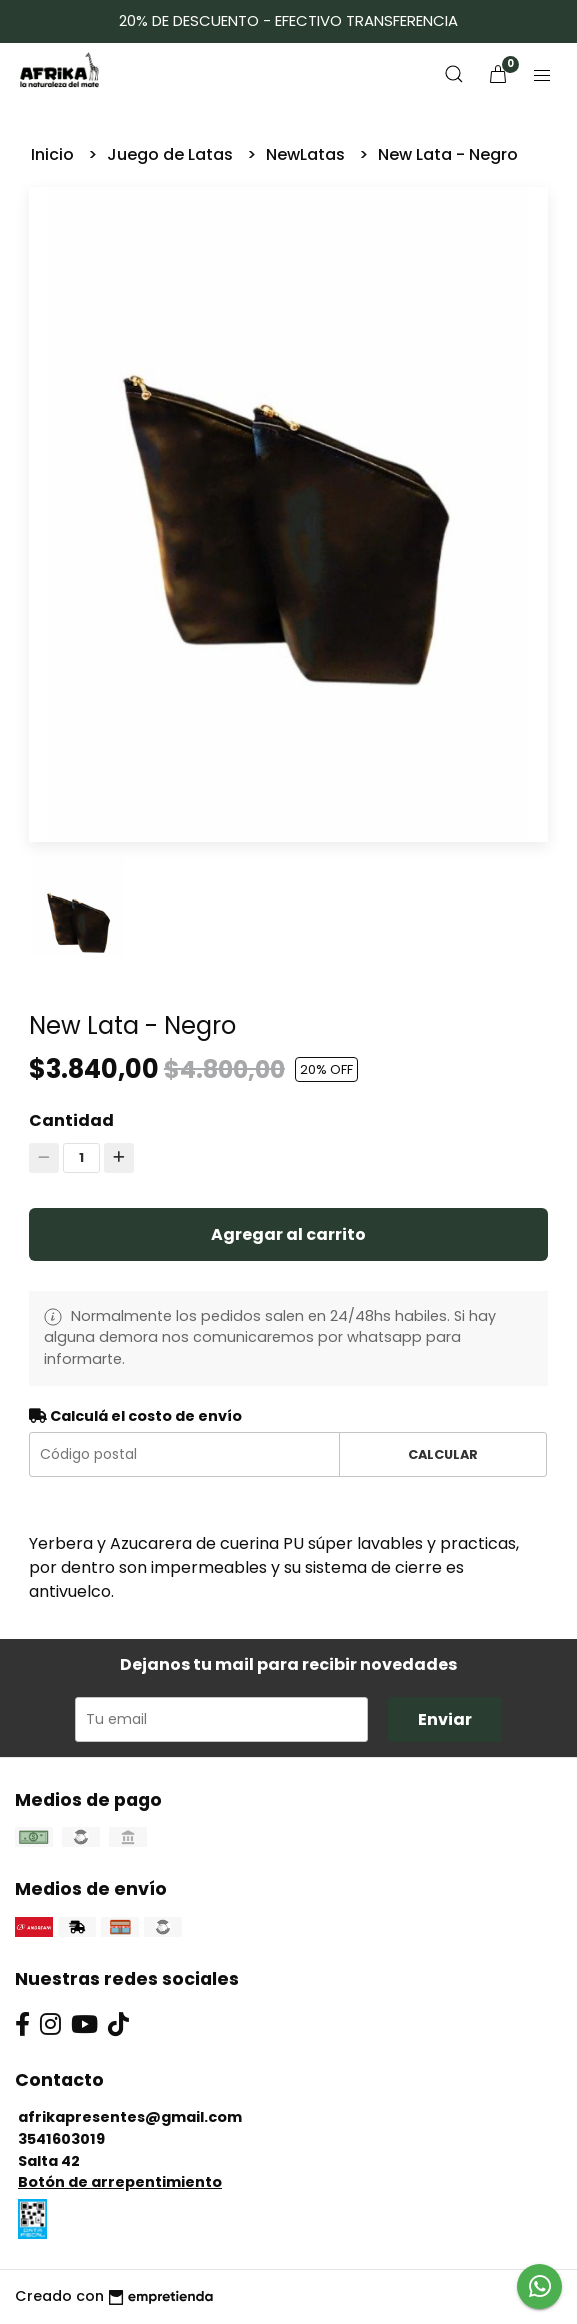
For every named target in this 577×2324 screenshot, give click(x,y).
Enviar (445, 1719)
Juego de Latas (172, 154)
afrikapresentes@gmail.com (130, 2117)
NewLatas (307, 154)
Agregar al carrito (288, 1234)
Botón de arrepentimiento (120, 2182)
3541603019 (61, 2139)
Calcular (443, 1454)
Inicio (54, 154)
